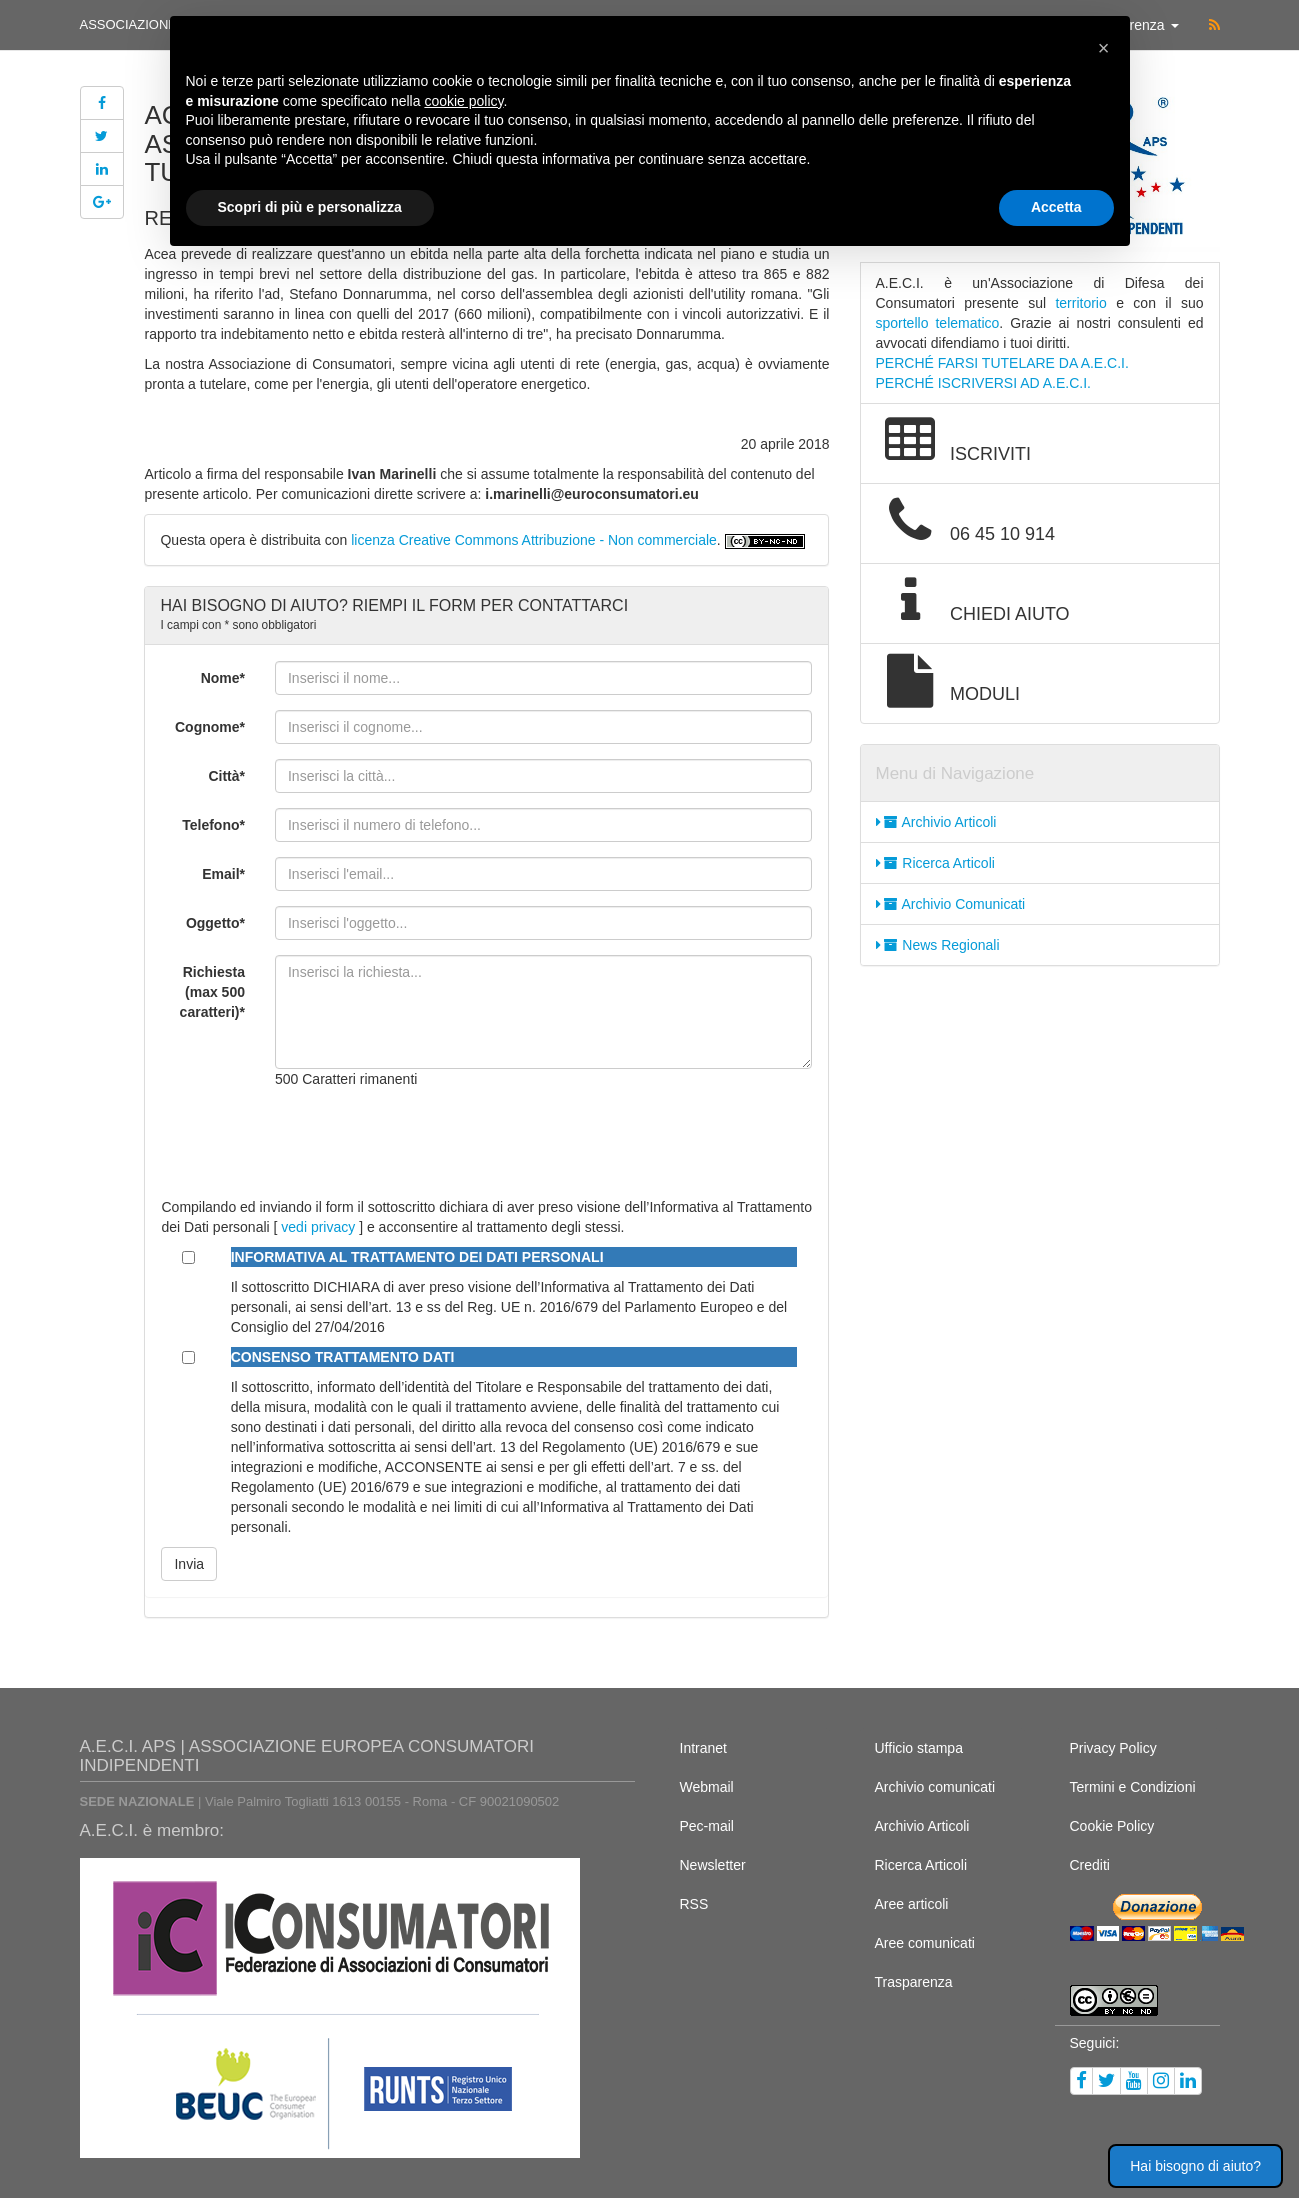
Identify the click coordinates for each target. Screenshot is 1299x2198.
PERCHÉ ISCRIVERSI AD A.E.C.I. (984, 383)
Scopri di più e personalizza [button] (310, 207)
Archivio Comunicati (951, 904)
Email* (223, 874)
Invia (189, 1564)
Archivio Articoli (936, 822)
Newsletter (713, 1865)
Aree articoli (912, 1904)
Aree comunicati (925, 1943)
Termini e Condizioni (1133, 1787)
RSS (694, 1904)
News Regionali (938, 945)
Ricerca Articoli (935, 863)
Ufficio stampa (919, 1748)
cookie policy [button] (463, 101)
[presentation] (427, 1143)
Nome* (223, 678)
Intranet (703, 1748)
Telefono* (213, 825)
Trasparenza (914, 1982)
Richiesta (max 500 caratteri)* (212, 992)
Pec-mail (707, 1826)
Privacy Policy (1113, 1748)
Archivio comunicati (935, 1787)
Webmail (707, 1787)
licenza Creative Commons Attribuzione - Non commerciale (534, 540)
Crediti (1090, 1865)
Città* (226, 776)
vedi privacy (318, 1227)
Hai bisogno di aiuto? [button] (1195, 2166)
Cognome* (210, 727)
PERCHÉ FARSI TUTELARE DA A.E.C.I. (1002, 363)
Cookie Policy (1112, 1826)
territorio (1080, 303)
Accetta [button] (1056, 207)
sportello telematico (938, 323)
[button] (1104, 48)
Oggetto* (215, 923)
